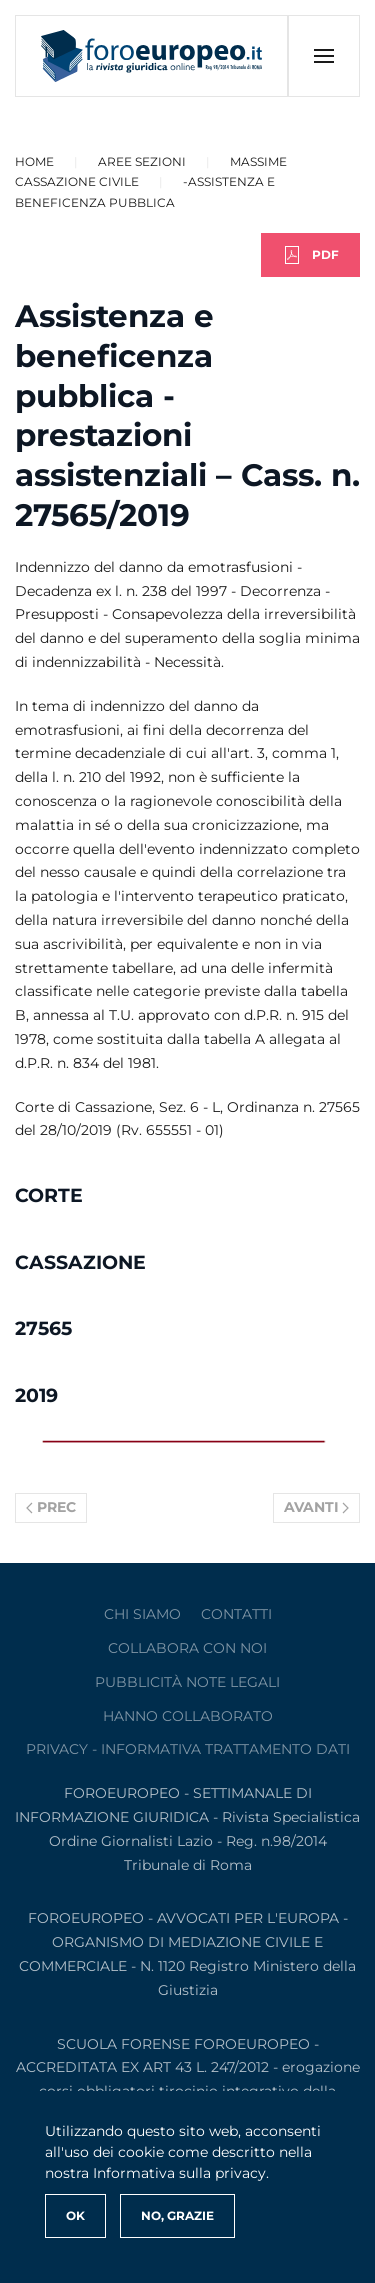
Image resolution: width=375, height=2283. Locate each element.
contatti (236, 1614)
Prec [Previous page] (51, 1507)
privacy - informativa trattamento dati (188, 1749)
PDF (310, 255)
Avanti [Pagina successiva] (317, 1507)
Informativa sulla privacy (179, 2173)
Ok (75, 2215)
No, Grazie (177, 2215)
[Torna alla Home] (152, 56)
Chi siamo (142, 1614)
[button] (323, 56)
